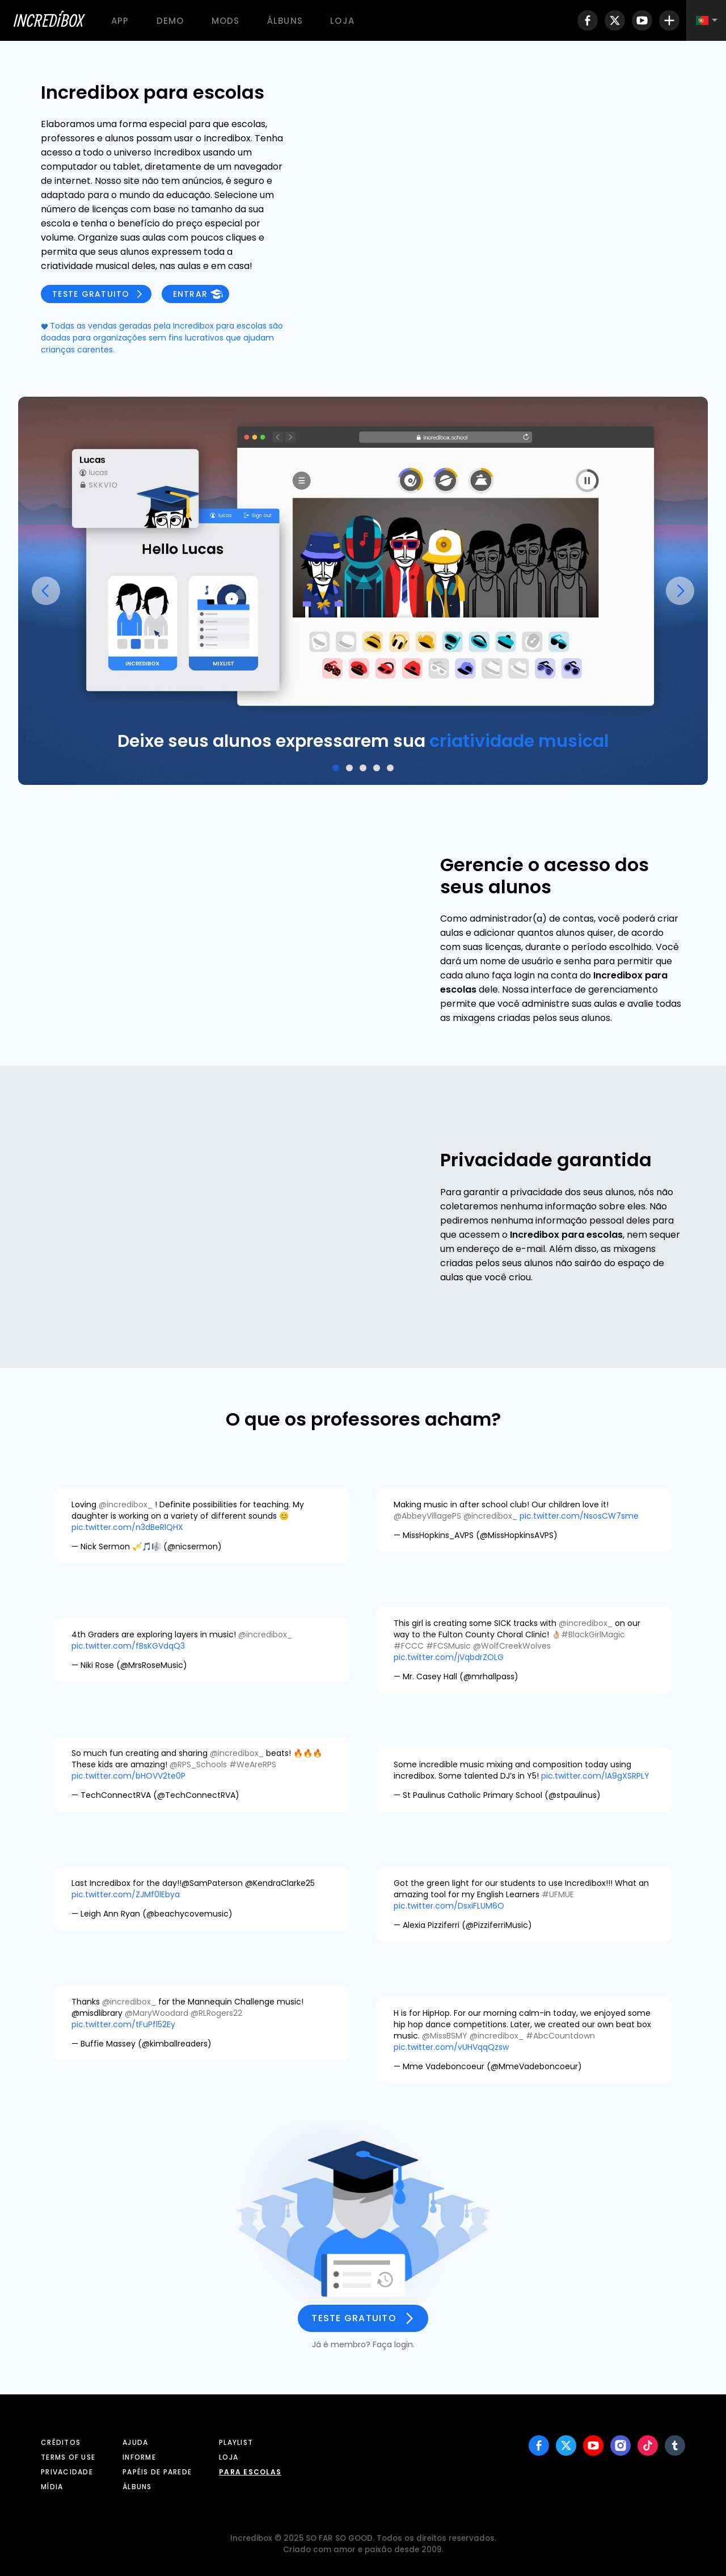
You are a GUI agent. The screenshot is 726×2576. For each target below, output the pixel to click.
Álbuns (285, 21)
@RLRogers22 (216, 2013)
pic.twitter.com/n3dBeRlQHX (127, 1527)
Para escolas (250, 2472)
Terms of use (68, 2457)
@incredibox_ (126, 1504)
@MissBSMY (444, 2035)
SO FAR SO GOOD (339, 2538)
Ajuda (135, 2442)
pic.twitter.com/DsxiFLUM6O (449, 1905)
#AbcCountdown (560, 2035)
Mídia (52, 2486)
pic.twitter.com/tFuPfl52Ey (123, 2024)
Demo (170, 21)
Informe (139, 2457)
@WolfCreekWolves (512, 1646)
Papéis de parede (157, 2472)
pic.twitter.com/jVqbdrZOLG (449, 1657)
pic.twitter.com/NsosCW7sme (579, 1516)
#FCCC (409, 1646)
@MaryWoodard (156, 2013)
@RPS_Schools (198, 1764)
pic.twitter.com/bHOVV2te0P (128, 1775)
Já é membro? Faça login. (363, 2344)
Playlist (236, 2442)
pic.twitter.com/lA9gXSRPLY (595, 1775)
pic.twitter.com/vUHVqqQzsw (451, 2047)
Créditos (61, 2442)
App (120, 21)
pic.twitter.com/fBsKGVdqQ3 (128, 1646)
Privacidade (67, 2472)
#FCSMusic (448, 1646)
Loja (342, 21)
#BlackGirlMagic (593, 1634)
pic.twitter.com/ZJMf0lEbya (125, 1894)
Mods (226, 21)
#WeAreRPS (252, 1764)
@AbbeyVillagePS (427, 1516)
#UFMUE (558, 1894)
